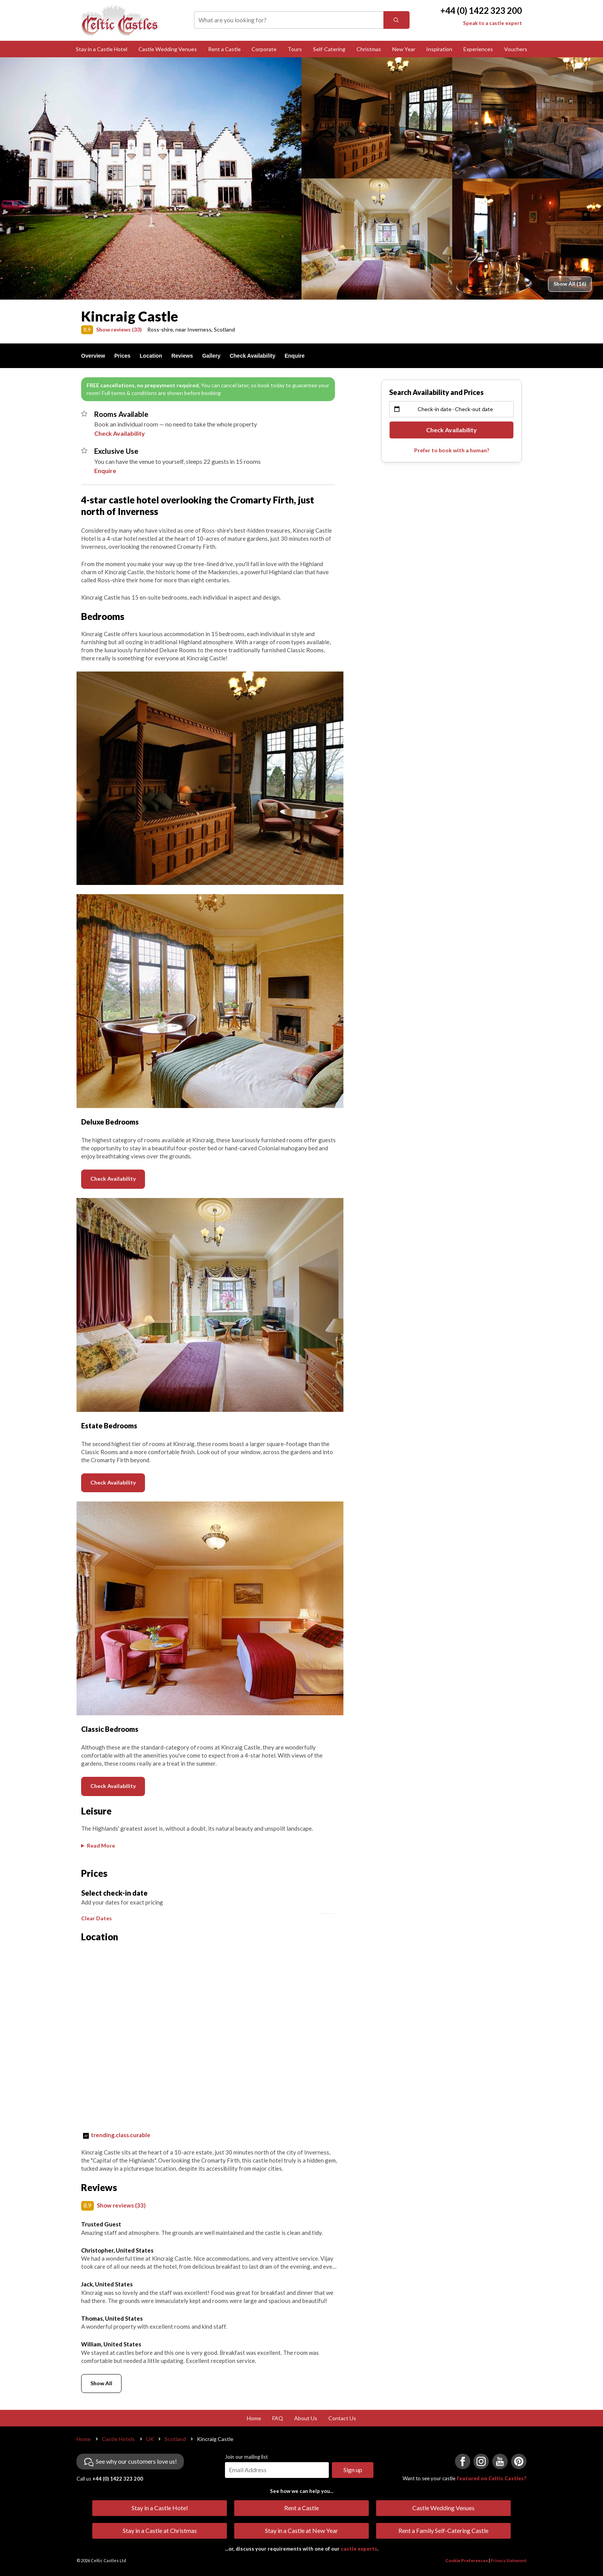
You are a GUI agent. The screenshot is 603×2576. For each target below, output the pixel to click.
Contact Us (342, 2554)
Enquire (295, 356)
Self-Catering (329, 49)
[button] (88, 1919)
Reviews (182, 356)
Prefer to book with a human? (451, 450)
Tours (295, 49)
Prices (122, 356)
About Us (305, 2554)
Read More (101, 1845)
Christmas (368, 49)
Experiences (478, 49)
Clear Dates (96, 2054)
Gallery (211, 356)
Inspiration (439, 49)
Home (254, 2554)
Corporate (264, 49)
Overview (93, 356)
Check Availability (252, 356)
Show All (101, 2519)
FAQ (277, 2554)
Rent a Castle (224, 49)
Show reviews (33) (119, 329)
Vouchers (515, 49)
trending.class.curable (120, 2270)
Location (151, 356)
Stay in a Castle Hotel (101, 49)
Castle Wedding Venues (167, 49)
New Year (403, 49)
